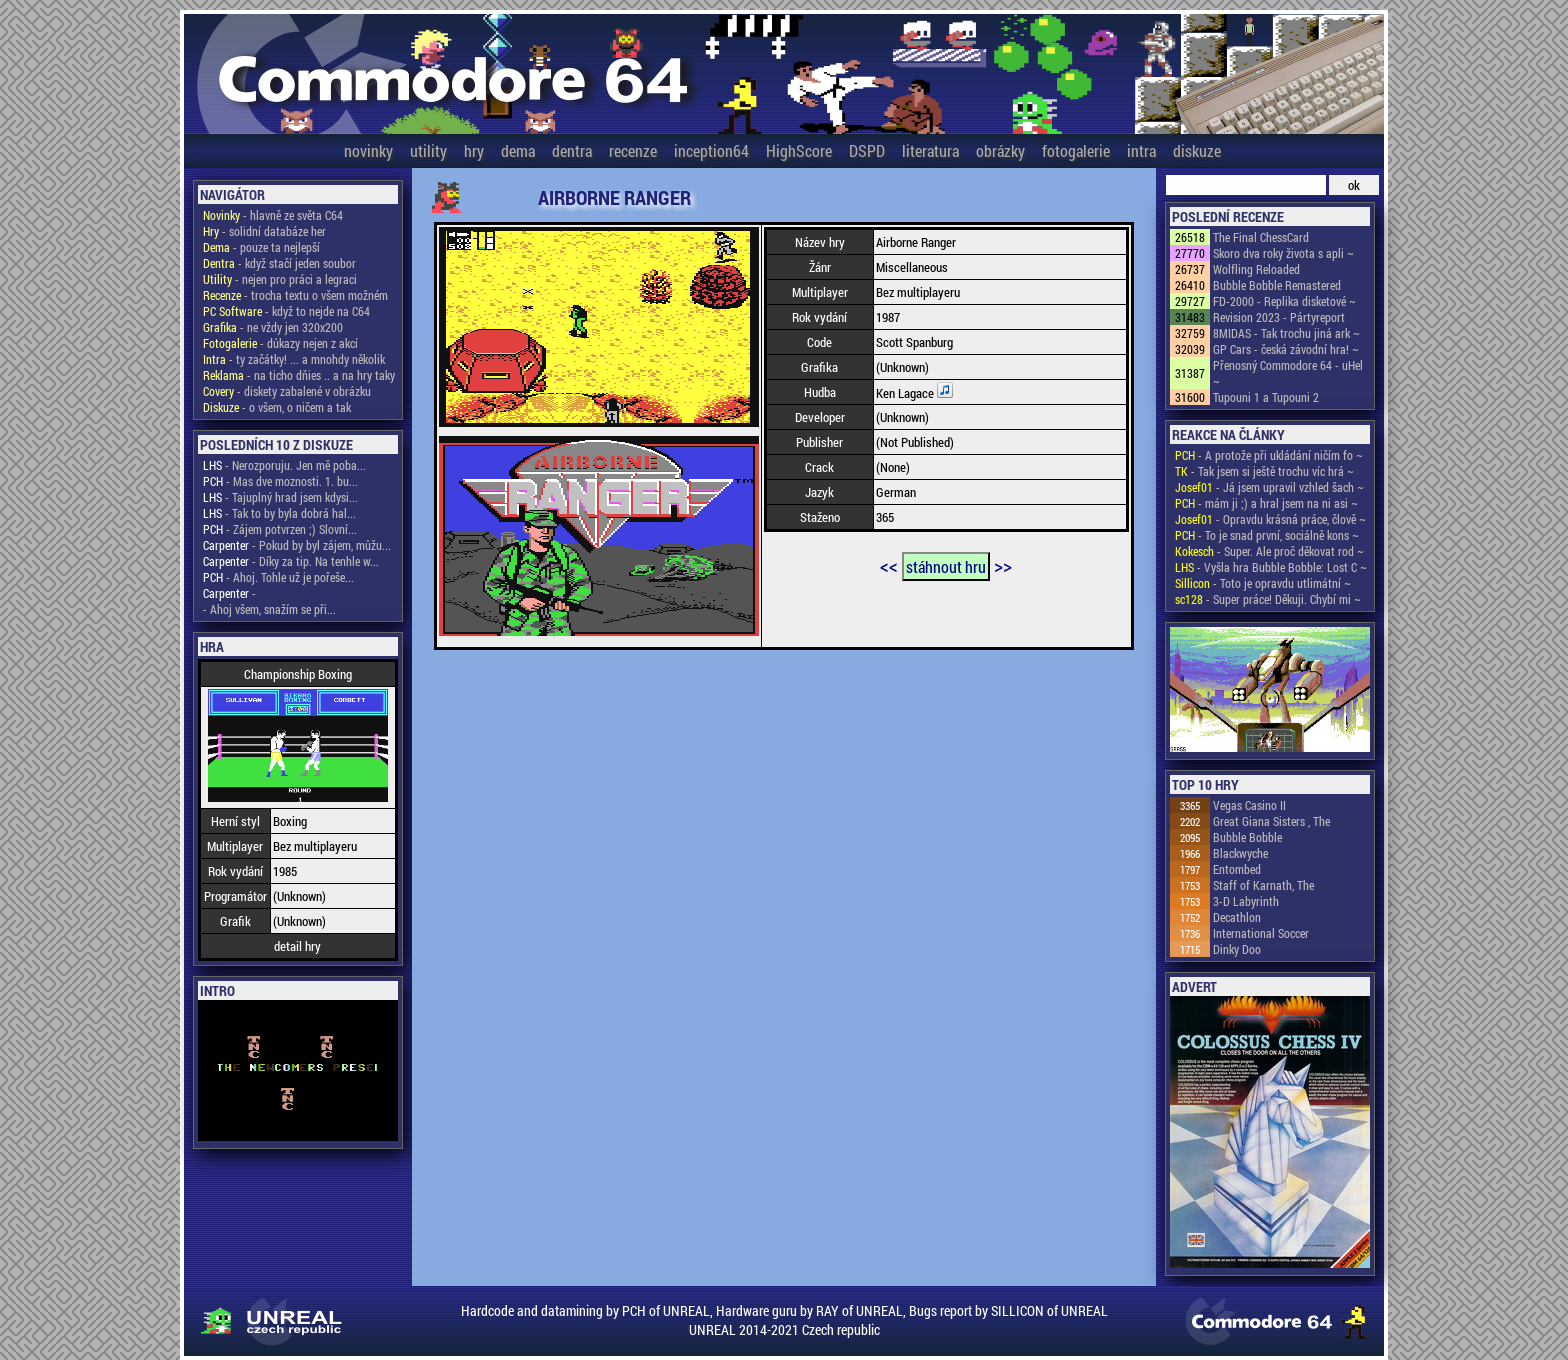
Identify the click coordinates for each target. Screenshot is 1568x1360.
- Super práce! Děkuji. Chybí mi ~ (1268, 599)
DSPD (867, 150)
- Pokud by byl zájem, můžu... (297, 545)
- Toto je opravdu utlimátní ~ (1263, 583)
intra (1141, 150)
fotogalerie (1076, 150)
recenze (633, 150)
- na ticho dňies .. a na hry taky (299, 375)
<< (889, 565)
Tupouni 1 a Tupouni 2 (1266, 397)
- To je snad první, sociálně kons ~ (1267, 535)
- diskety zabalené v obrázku (287, 391)
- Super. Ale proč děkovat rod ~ (1269, 551)
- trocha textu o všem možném (295, 295)
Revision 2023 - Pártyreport (1279, 317)
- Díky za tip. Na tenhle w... (291, 561)
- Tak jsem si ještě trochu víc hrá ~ (1264, 471)
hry (474, 150)
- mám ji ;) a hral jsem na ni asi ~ (1266, 503)
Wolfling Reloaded (1256, 269)
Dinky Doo (1237, 949)
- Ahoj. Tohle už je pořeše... (278, 577)
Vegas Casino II (1249, 805)
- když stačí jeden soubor (279, 263)
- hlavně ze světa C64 (273, 215)
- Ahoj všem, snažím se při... (269, 609)
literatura (930, 150)
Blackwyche (1240, 853)
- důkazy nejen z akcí (280, 343)
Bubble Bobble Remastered (1277, 285)
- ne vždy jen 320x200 (273, 327)
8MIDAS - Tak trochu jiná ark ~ (1286, 333)
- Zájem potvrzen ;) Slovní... (280, 529)
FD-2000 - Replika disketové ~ (1284, 301)
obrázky (1000, 150)
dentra (572, 150)
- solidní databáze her (264, 231)
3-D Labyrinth (1246, 901)
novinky (368, 150)
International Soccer (1261, 933)
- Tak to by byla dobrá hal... (279, 513)
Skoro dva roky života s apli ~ (1283, 253)
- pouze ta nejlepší (261, 247)
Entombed (1237, 869)
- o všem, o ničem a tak (277, 407)
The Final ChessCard (1261, 237)
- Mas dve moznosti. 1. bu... (280, 481)
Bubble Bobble (1247, 837)
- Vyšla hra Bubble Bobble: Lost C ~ (1271, 567)
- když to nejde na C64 (286, 311)
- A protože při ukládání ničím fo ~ (1269, 455)
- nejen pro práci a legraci (280, 279)
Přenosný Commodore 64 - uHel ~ (1288, 373)
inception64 (711, 150)
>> (1003, 565)
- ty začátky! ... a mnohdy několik (294, 359)
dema (518, 150)
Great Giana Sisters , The (1271, 821)
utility (428, 150)
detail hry (297, 946)
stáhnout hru (946, 566)
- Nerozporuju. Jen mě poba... (284, 465)
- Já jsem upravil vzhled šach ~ (1269, 487)
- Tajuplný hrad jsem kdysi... (280, 497)
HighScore (799, 150)
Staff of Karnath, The (1263, 885)
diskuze (1197, 150)
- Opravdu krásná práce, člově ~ (1270, 519)
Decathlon (1237, 917)
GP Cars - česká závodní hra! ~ (1286, 349)
